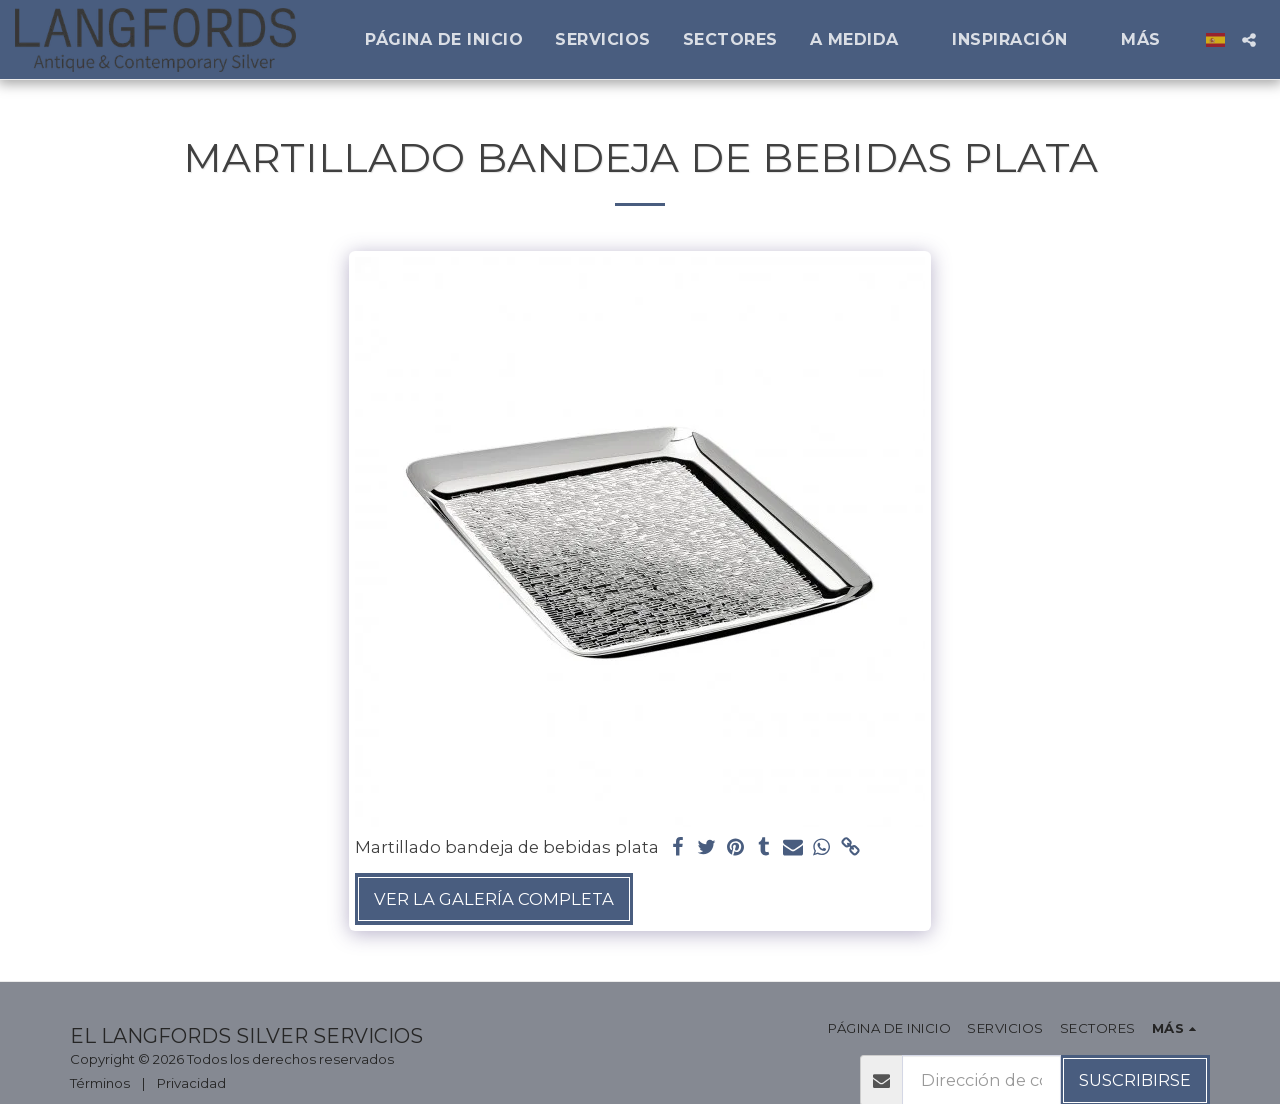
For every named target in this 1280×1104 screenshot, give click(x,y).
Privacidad (191, 1083)
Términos (100, 1083)
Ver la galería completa (494, 899)
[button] (865, 40)
